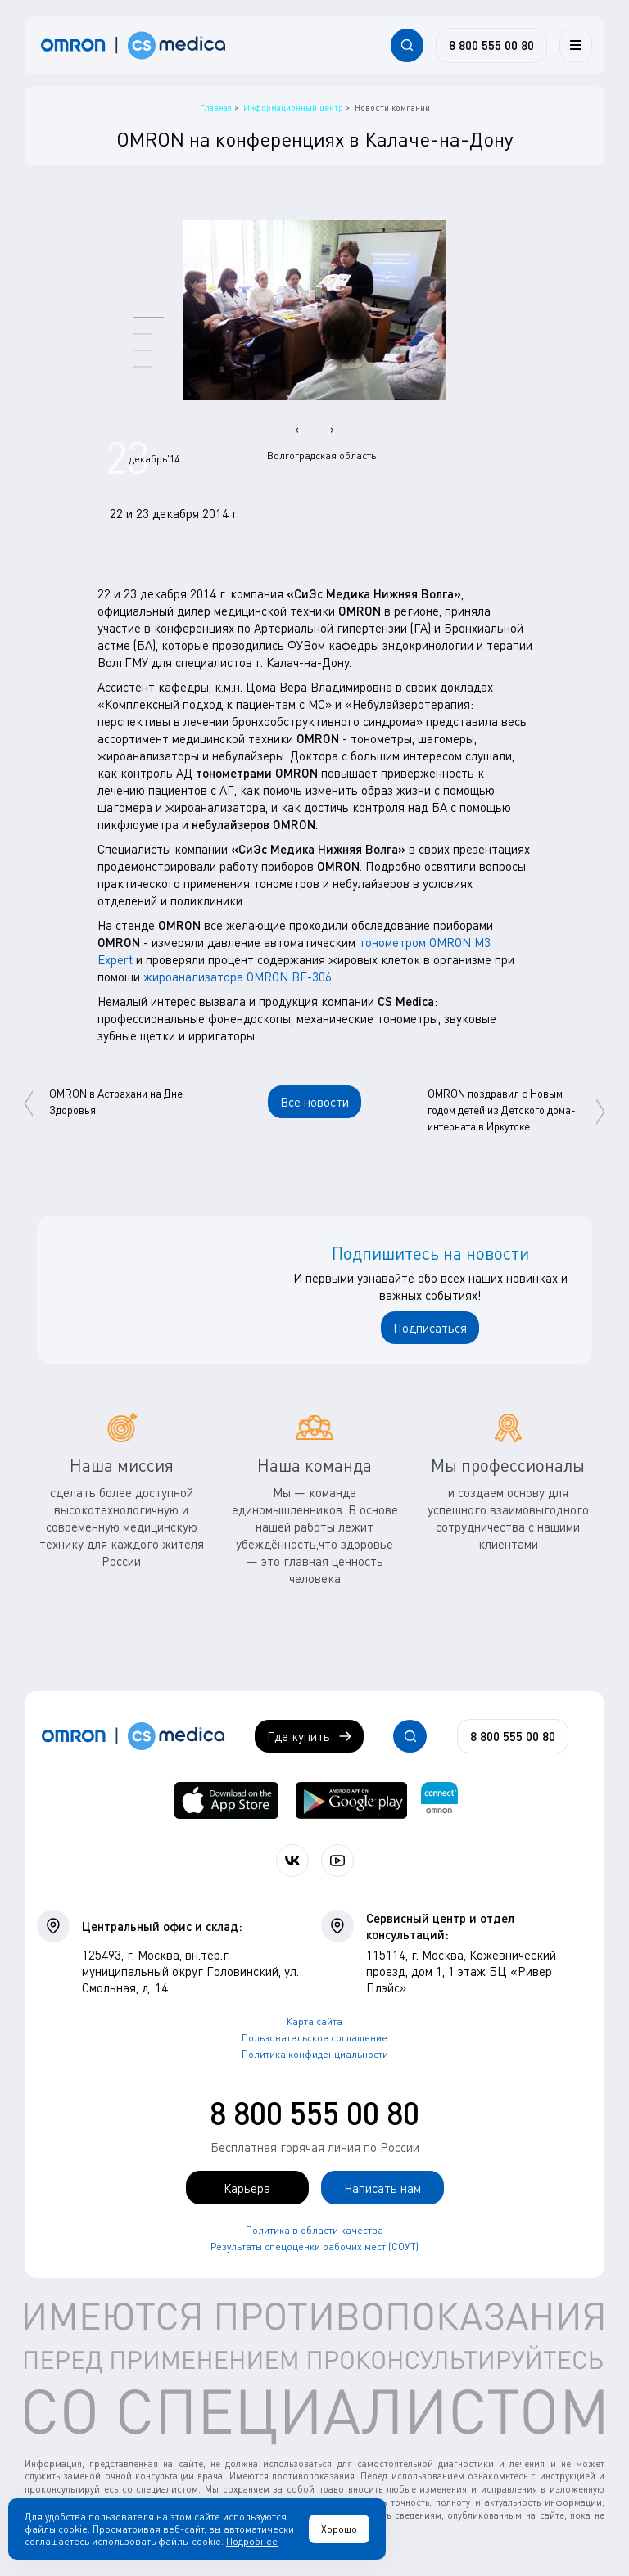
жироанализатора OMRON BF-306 (237, 976)
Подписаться (430, 1327)
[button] (148, 317)
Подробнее (252, 2541)
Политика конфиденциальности (315, 2054)
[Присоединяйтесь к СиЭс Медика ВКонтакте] (292, 1860)
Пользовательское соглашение (314, 2038)
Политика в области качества (314, 2230)
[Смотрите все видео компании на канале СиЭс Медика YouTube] (337, 1860)
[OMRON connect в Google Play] (351, 1800)
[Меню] (575, 45)
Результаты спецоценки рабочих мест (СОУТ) (314, 2246)
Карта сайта (314, 2021)
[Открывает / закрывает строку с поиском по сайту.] (407, 45)
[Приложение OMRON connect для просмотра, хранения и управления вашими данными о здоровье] (439, 1800)
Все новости (314, 1101)
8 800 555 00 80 (314, 2113)
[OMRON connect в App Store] (226, 1800)
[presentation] (297, 429)
